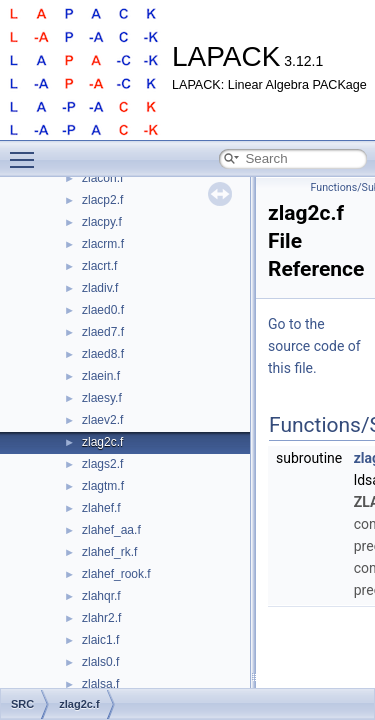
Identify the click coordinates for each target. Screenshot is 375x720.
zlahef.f (101, 508)
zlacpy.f (102, 222)
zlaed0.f (103, 310)
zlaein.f (101, 376)
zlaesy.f (102, 398)
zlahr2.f (101, 618)
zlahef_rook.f (116, 574)
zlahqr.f (101, 596)
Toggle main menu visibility (27, 151)
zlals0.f (100, 662)
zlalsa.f (100, 684)
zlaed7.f (103, 332)
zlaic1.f (100, 640)
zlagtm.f (103, 486)
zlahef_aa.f (111, 530)
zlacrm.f (103, 244)
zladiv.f (100, 288)
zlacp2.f (102, 200)
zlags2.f (102, 464)
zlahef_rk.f (109, 552)
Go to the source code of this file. (314, 346)
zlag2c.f (102, 442)
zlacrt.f (99, 266)
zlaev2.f (102, 420)
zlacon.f (102, 178)
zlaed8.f (103, 354)
